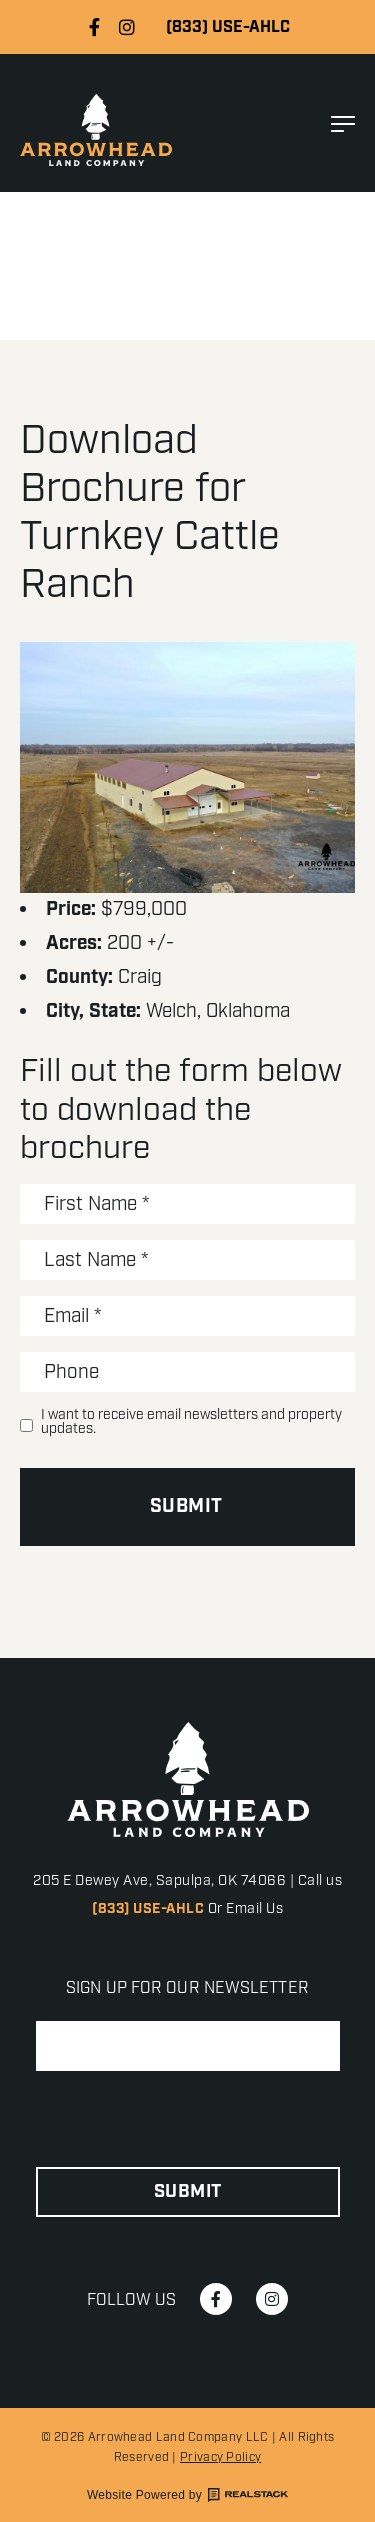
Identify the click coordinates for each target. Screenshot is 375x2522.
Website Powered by (187, 2495)
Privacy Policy (220, 2457)
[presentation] (188, 2120)
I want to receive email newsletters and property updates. (191, 1422)
